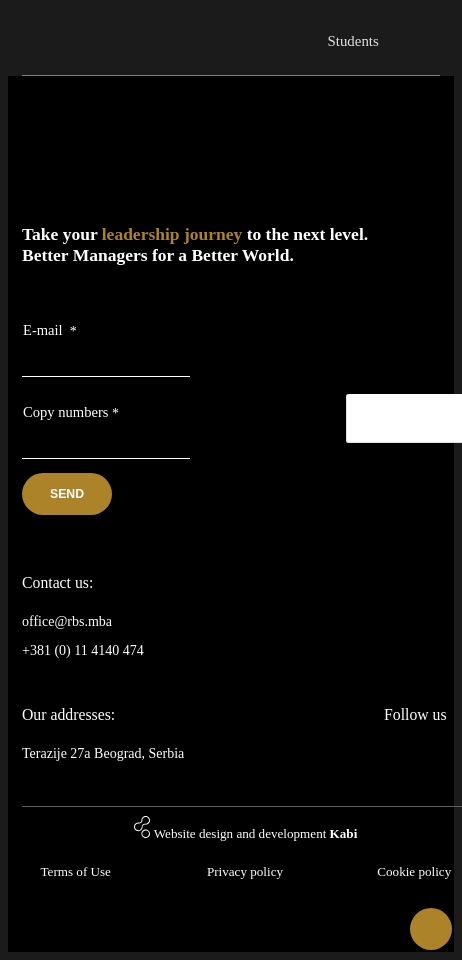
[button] (431, 929)
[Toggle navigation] (422, 31)
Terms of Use (75, 871)
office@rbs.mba (67, 621)
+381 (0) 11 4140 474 (83, 650)
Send (67, 494)
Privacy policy (245, 871)
